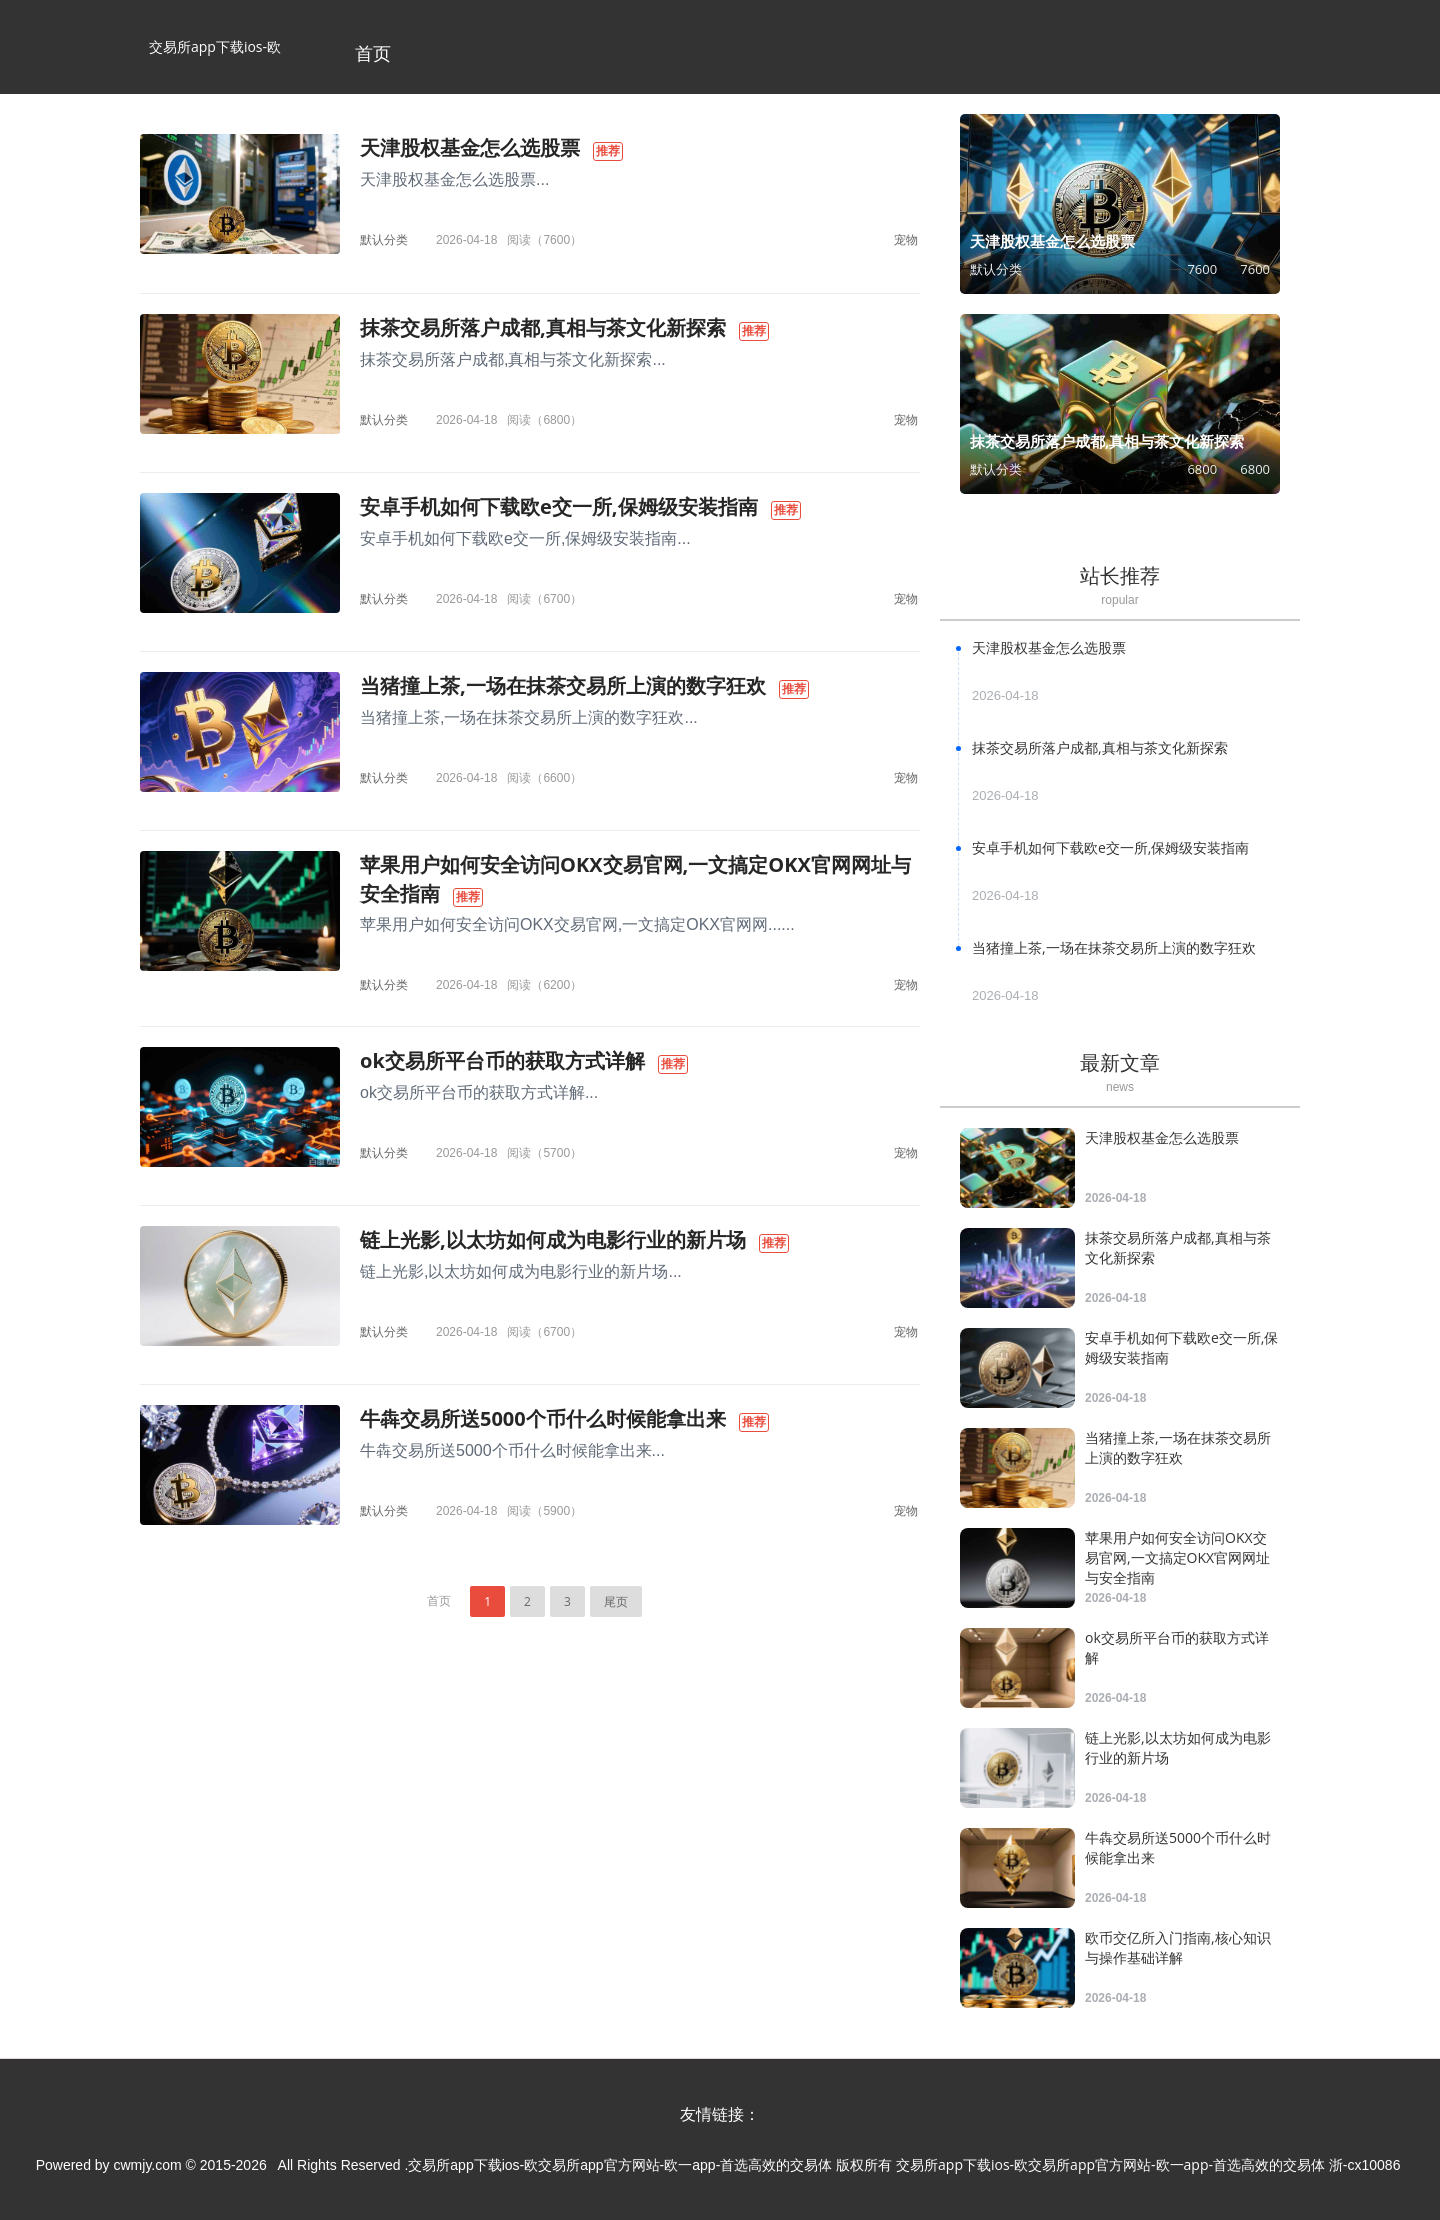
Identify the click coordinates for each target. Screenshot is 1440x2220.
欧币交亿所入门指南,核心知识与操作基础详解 (1178, 1947)
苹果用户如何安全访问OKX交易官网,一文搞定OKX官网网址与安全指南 (1177, 1557)
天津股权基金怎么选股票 (470, 147)
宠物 (906, 239)
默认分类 (384, 239)
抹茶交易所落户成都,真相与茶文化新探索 (543, 327)
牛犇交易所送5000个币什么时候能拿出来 (543, 1418)
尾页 (616, 1601)
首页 (373, 53)
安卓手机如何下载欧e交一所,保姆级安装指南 (559, 506)
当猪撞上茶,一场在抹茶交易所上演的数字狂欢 (563, 685)
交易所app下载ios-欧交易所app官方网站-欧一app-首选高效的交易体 (215, 65)
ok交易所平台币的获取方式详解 (502, 1060)
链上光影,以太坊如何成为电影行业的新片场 (553, 1239)
